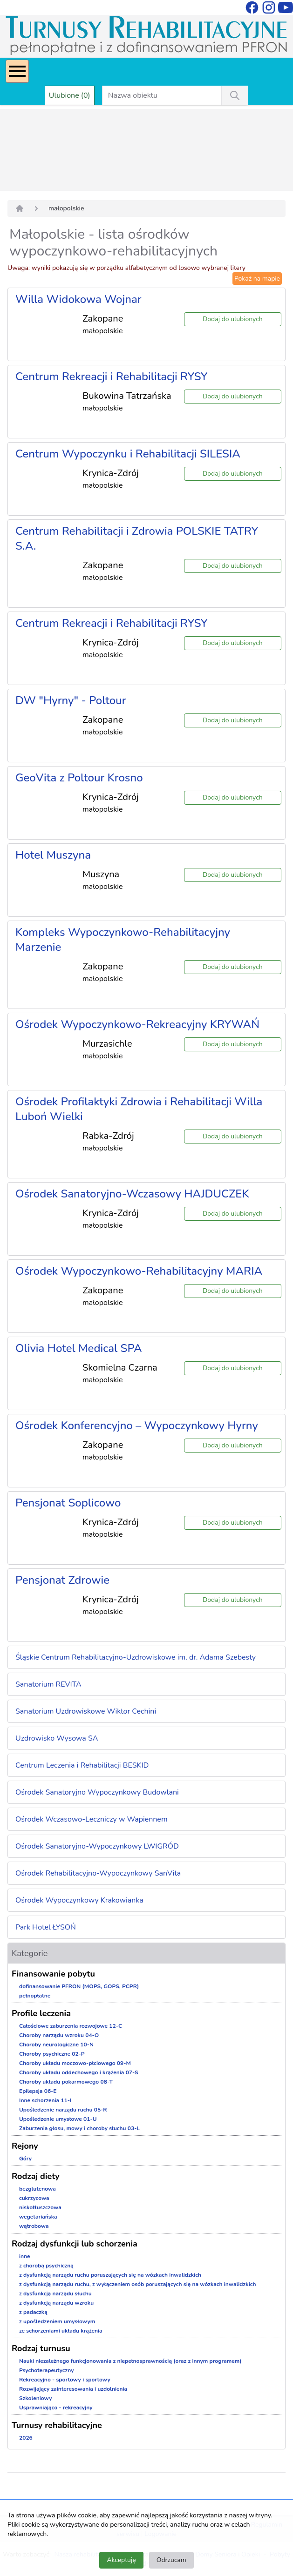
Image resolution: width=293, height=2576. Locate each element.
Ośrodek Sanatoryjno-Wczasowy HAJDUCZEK (132, 1193)
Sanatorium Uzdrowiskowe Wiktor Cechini (85, 1711)
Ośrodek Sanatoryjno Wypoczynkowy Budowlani (97, 1792)
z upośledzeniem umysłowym (57, 2321)
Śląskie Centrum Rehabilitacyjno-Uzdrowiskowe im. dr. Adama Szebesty (135, 1657)
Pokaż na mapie (257, 278)
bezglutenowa (37, 2189)
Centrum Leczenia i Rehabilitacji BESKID (82, 1765)
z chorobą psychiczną (46, 2265)
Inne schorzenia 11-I (45, 2100)
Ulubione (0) (69, 95)
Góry (25, 2158)
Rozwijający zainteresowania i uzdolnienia (73, 2389)
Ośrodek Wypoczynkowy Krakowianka (79, 1900)
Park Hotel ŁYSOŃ (45, 1927)
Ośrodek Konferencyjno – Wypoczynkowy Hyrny (136, 1425)
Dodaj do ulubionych (233, 319)
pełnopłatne (34, 1995)
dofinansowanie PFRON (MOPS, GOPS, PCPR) (79, 1986)
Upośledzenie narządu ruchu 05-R (63, 2109)
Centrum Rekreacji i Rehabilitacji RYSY (111, 376)
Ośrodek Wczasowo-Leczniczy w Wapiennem (91, 1819)
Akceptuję (121, 2560)
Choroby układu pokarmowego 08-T (66, 2081)
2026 (26, 2437)
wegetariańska (38, 2216)
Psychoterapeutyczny (46, 2370)
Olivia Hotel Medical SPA (78, 1348)
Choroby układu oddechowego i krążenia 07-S (78, 2072)
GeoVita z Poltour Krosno (79, 777)
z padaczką (33, 2312)
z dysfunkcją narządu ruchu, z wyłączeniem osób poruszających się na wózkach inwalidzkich (137, 2284)
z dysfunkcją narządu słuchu (55, 2293)
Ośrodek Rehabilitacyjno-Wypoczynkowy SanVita (98, 1873)
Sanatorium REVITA (48, 1684)
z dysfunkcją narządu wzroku (56, 2303)
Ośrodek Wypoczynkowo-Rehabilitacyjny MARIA (138, 1271)
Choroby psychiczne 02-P (52, 2054)
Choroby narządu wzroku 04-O (59, 2035)
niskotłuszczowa (40, 2207)
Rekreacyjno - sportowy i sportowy (64, 2379)
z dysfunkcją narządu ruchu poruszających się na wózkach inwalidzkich (110, 2275)
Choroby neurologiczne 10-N (56, 2044)
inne (24, 2256)
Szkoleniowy (35, 2398)
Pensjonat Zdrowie (62, 1580)
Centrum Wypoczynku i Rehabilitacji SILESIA (127, 453)
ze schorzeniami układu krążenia (60, 2330)
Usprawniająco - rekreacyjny (55, 2407)
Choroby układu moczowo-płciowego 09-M (75, 2063)
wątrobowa (33, 2226)
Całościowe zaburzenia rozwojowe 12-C (70, 2026)
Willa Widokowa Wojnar (78, 299)
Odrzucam (171, 2560)
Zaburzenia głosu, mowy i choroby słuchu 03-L (79, 2128)
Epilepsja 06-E (37, 2091)
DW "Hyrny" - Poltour (70, 700)
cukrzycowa (34, 2198)
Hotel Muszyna (53, 854)
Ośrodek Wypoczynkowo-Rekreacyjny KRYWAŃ (137, 1024)
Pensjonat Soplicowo (68, 1502)
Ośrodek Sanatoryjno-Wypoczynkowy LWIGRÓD (97, 1846)
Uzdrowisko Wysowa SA (56, 1738)
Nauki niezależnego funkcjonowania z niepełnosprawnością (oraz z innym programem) (130, 2361)
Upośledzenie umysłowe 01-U (58, 2119)
